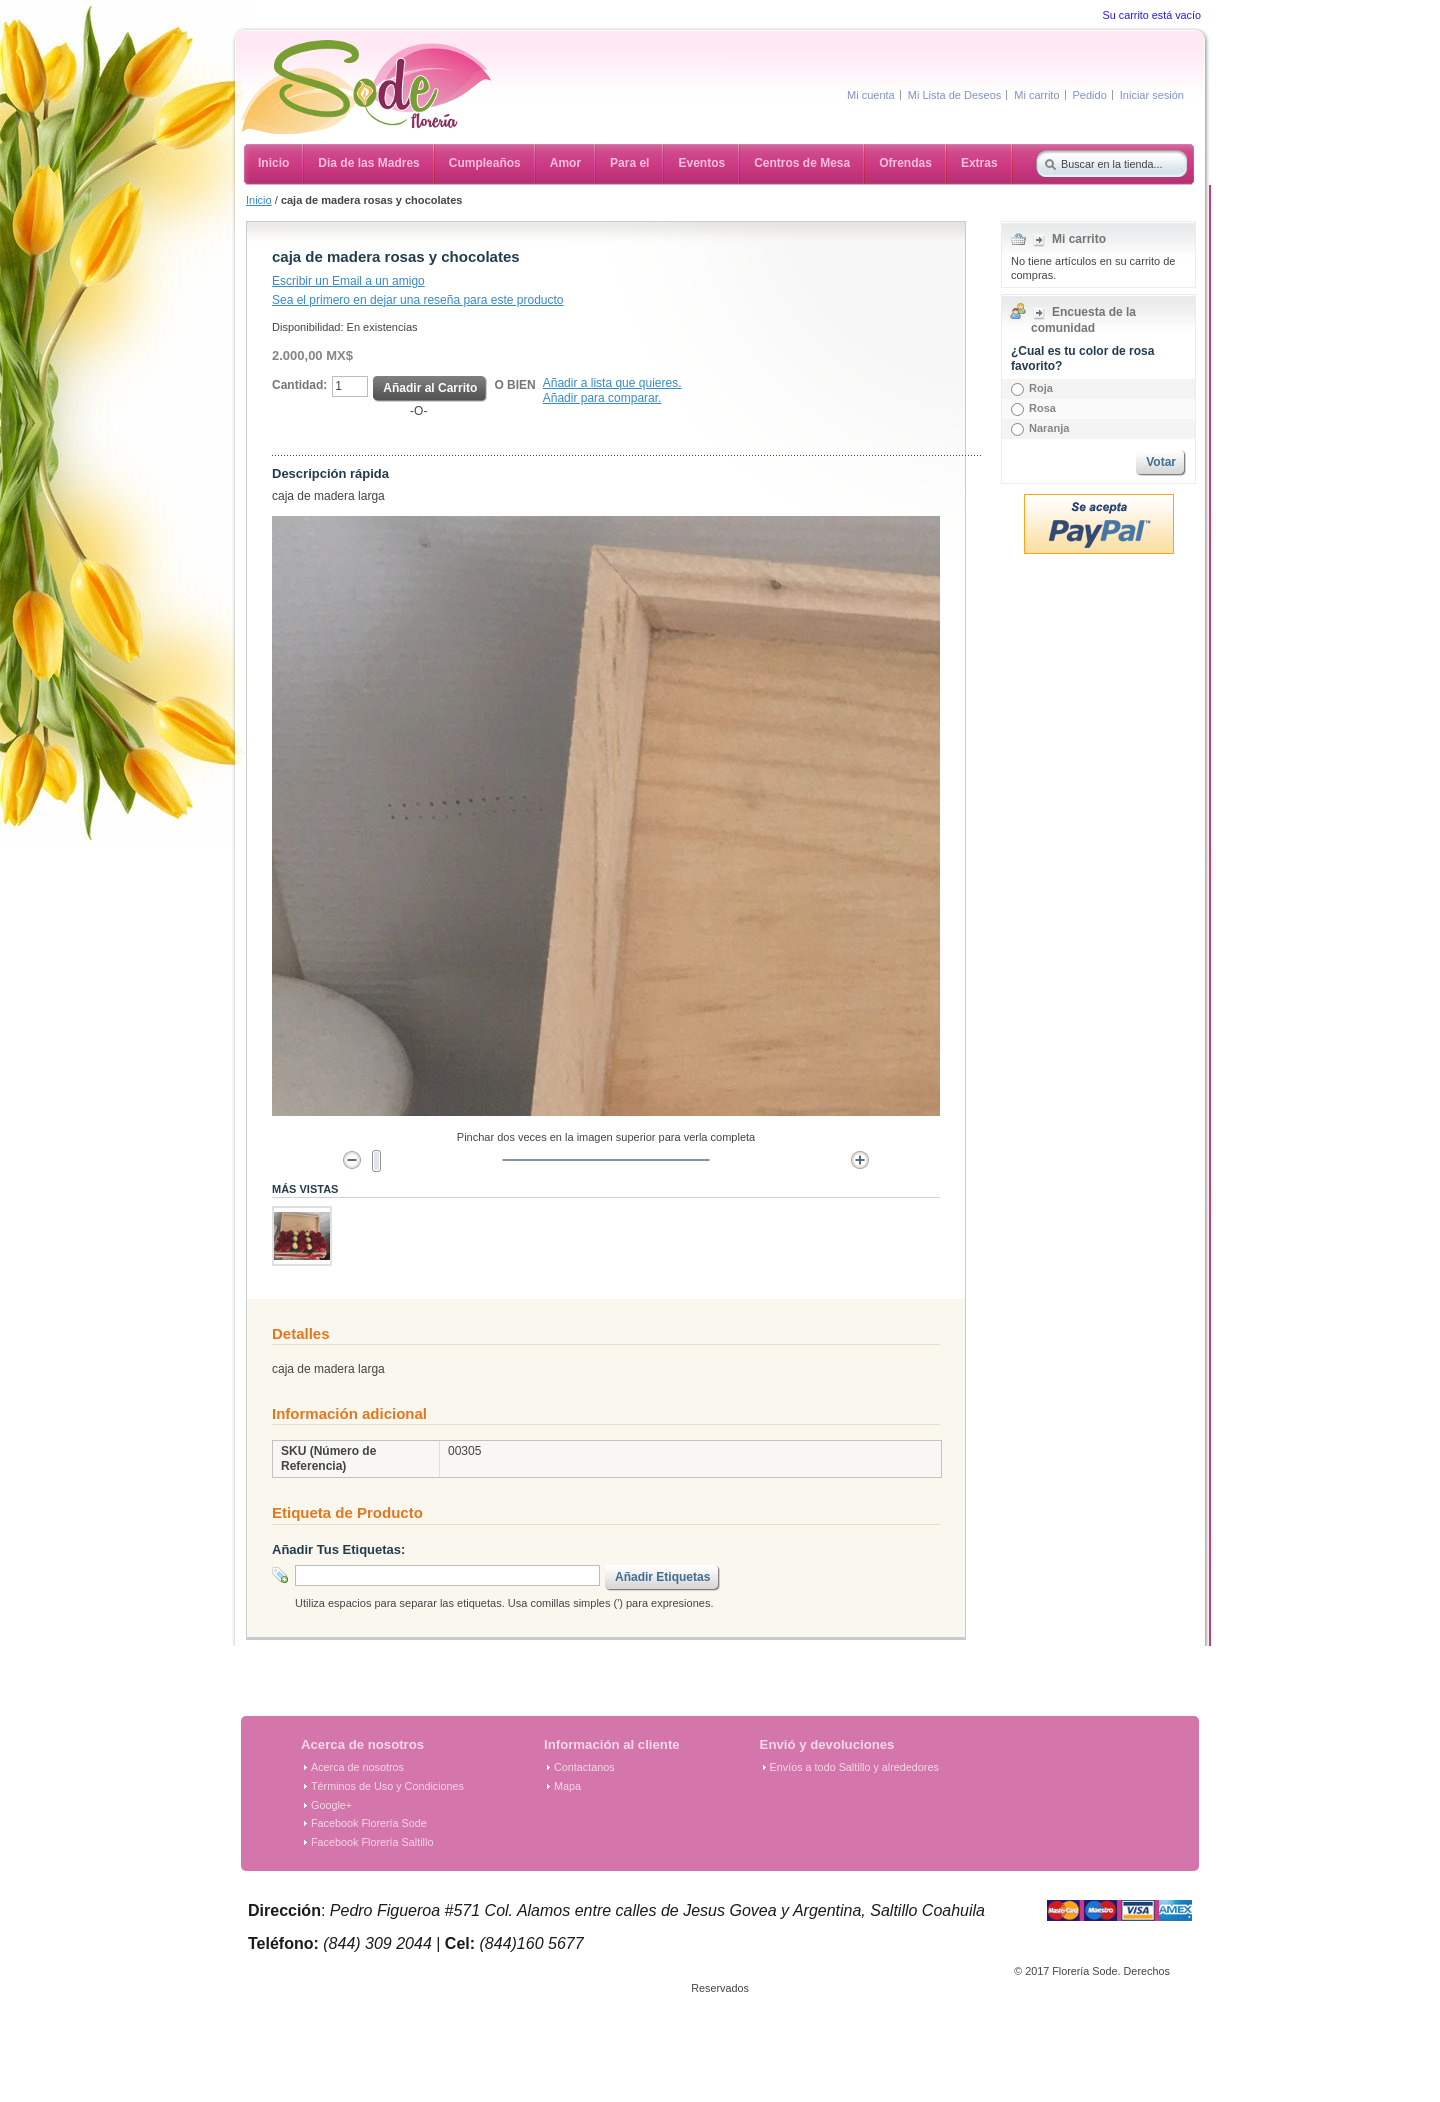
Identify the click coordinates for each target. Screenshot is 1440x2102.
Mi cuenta (871, 95)
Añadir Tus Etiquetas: (338, 1549)
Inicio (259, 200)
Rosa (1042, 408)
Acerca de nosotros (357, 1767)
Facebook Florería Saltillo (372, 1842)
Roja (1041, 388)
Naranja (1049, 428)
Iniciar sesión (1152, 95)
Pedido (1090, 95)
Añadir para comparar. (602, 398)
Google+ (331, 1805)
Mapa (567, 1786)
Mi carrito (1036, 95)
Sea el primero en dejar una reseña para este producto (418, 300)
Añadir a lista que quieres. (612, 383)
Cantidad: (299, 385)
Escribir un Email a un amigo (348, 281)
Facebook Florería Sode (369, 1823)
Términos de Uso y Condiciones (387, 1786)
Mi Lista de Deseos (955, 95)
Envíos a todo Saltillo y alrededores (854, 1767)
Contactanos (584, 1767)
